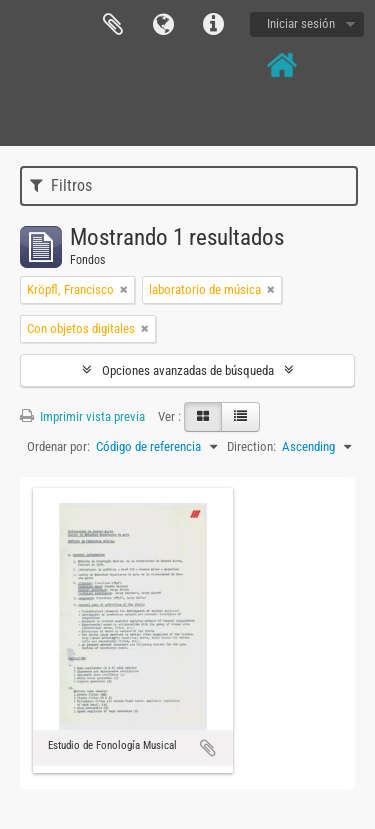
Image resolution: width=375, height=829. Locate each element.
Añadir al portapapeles (208, 748)
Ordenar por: (58, 446)
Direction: (251, 446)
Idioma (163, 25)
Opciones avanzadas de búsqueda (188, 370)
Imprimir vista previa (82, 416)
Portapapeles (113, 25)
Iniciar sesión (301, 23)
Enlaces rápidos (213, 25)
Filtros (61, 185)
